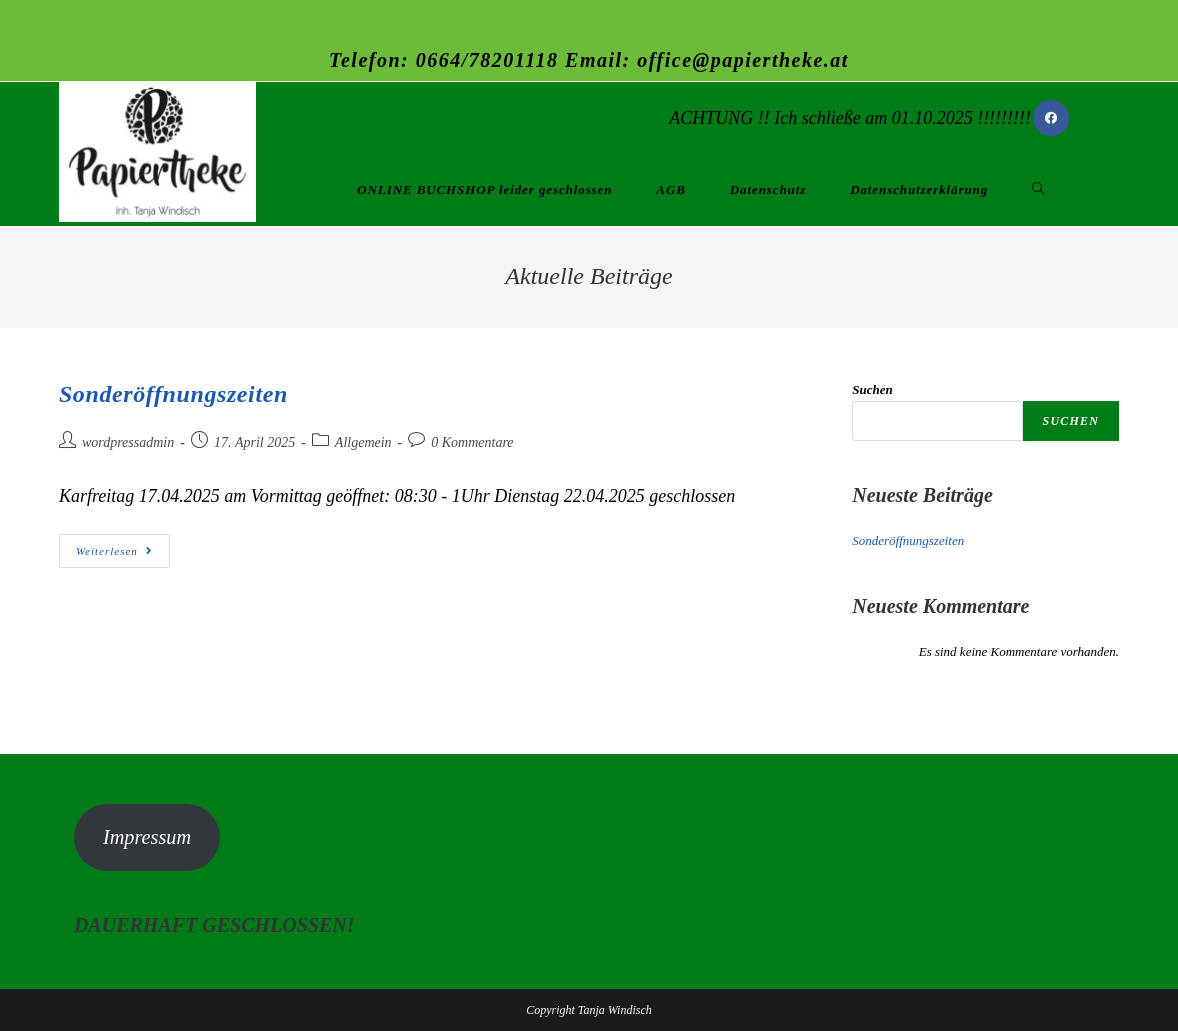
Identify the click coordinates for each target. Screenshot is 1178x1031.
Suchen (872, 389)
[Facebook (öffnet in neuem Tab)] (1051, 118)
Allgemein (363, 442)
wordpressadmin (128, 442)
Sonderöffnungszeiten (173, 394)
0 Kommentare (472, 442)
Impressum (147, 837)
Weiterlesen (123, 550)
